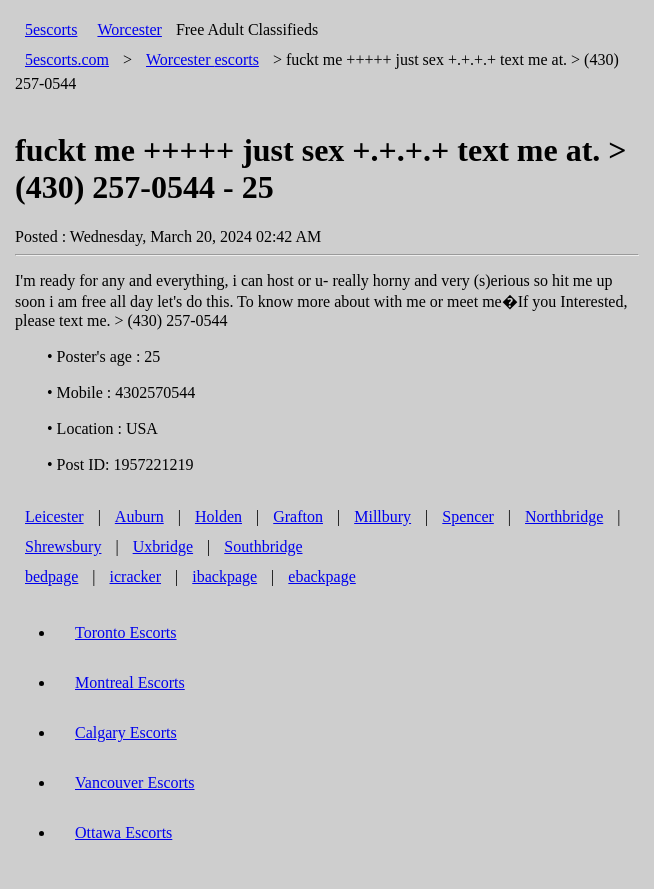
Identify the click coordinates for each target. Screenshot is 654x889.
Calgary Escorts (126, 732)
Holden (218, 516)
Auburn (139, 516)
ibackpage (224, 576)
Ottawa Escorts (123, 832)
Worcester (129, 29)
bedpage (51, 576)
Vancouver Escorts (135, 782)
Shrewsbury (63, 546)
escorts (202, 59)
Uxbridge (163, 546)
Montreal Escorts (130, 682)
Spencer (468, 516)
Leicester (54, 516)
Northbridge (564, 516)
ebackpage (322, 576)
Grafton (298, 516)
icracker (136, 576)
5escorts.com (67, 59)
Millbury (382, 516)
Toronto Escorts (126, 632)
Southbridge (263, 546)
